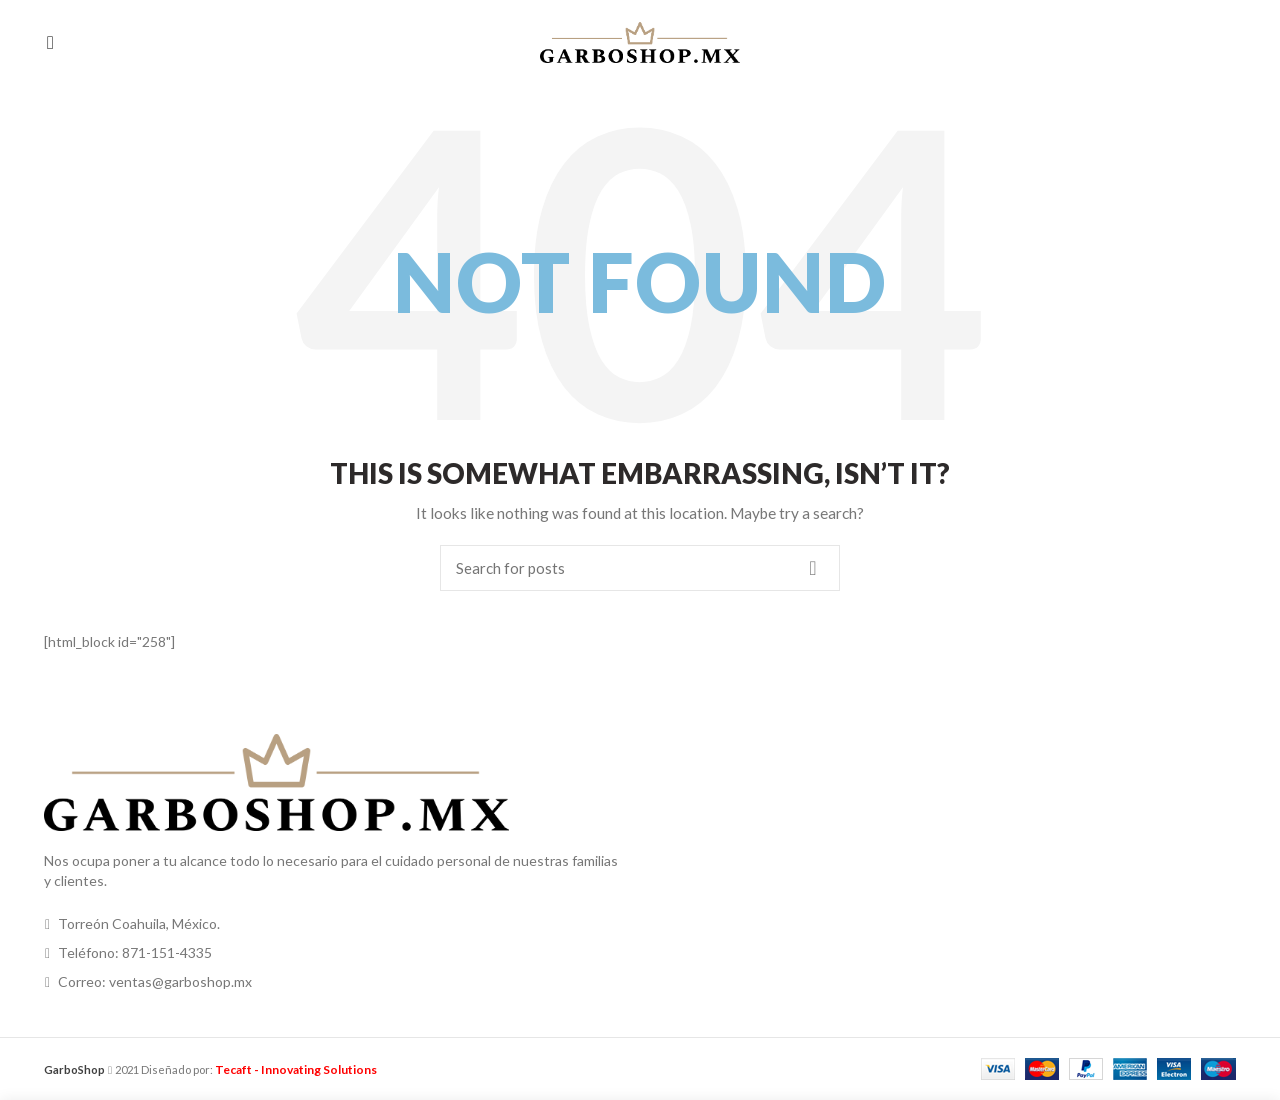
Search (813, 568)
